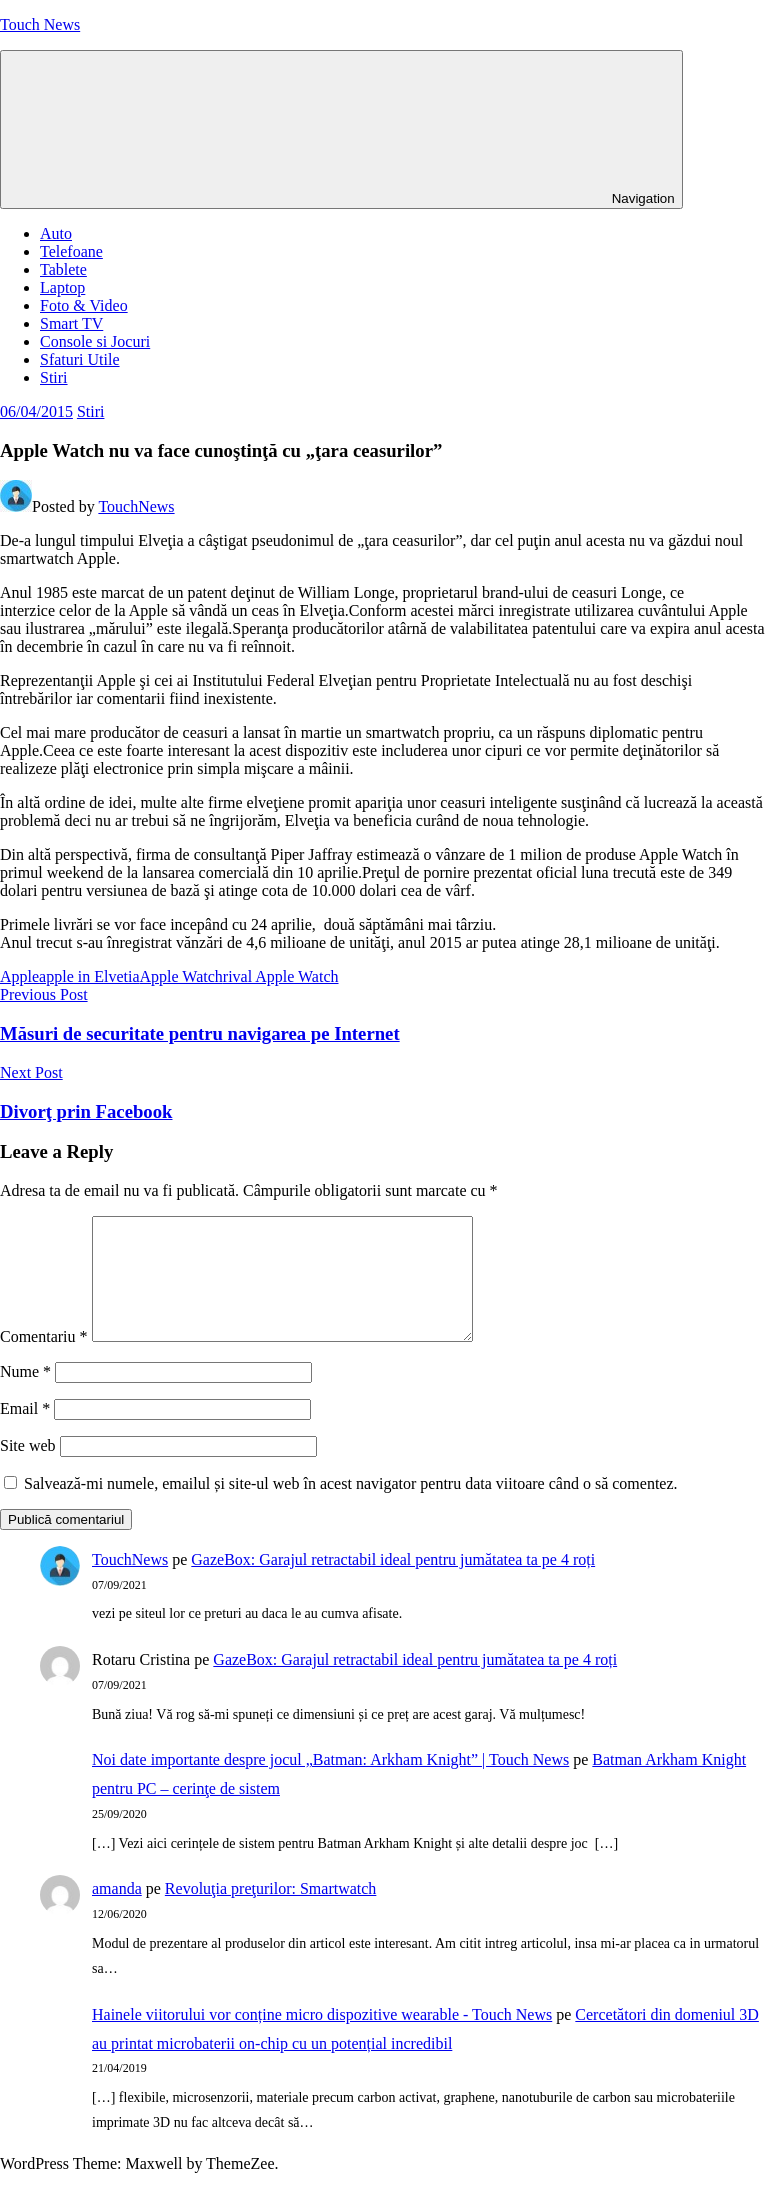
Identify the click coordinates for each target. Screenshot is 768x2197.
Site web (28, 1469)
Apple (19, 976)
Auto (56, 233)
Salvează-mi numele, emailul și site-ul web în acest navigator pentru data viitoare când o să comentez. (351, 1507)
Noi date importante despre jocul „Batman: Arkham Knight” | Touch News (330, 1783)
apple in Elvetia (89, 976)
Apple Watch (181, 976)
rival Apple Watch (281, 976)
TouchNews (136, 506)
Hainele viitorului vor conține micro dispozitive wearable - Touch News (322, 2038)
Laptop (62, 287)
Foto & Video (84, 305)
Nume (25, 1395)
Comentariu (44, 1360)
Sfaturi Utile (80, 359)
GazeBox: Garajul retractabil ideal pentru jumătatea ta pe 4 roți (393, 1583)
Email (25, 1432)
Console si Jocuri (95, 341)
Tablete (63, 269)
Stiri (54, 377)
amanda (117, 1912)
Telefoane (71, 251)
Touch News (40, 24)
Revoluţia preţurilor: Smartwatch (271, 1912)
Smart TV (71, 323)
